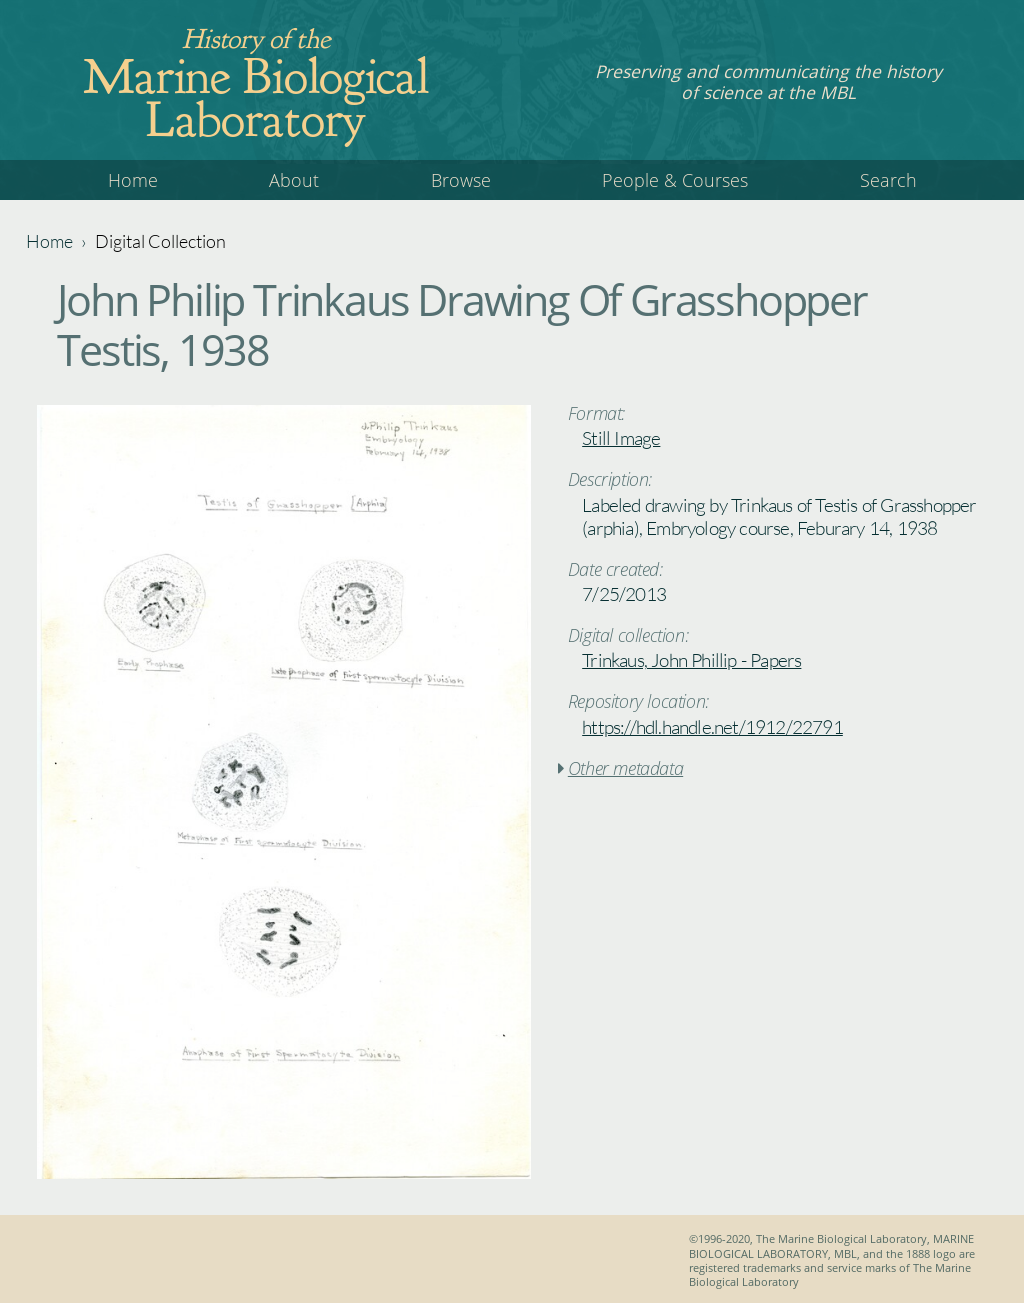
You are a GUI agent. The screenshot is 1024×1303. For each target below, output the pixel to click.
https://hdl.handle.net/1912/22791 (712, 727)
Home (133, 180)
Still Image (621, 438)
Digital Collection (160, 241)
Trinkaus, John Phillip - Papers (691, 660)
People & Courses (675, 180)
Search (888, 180)
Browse (461, 180)
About (294, 180)
